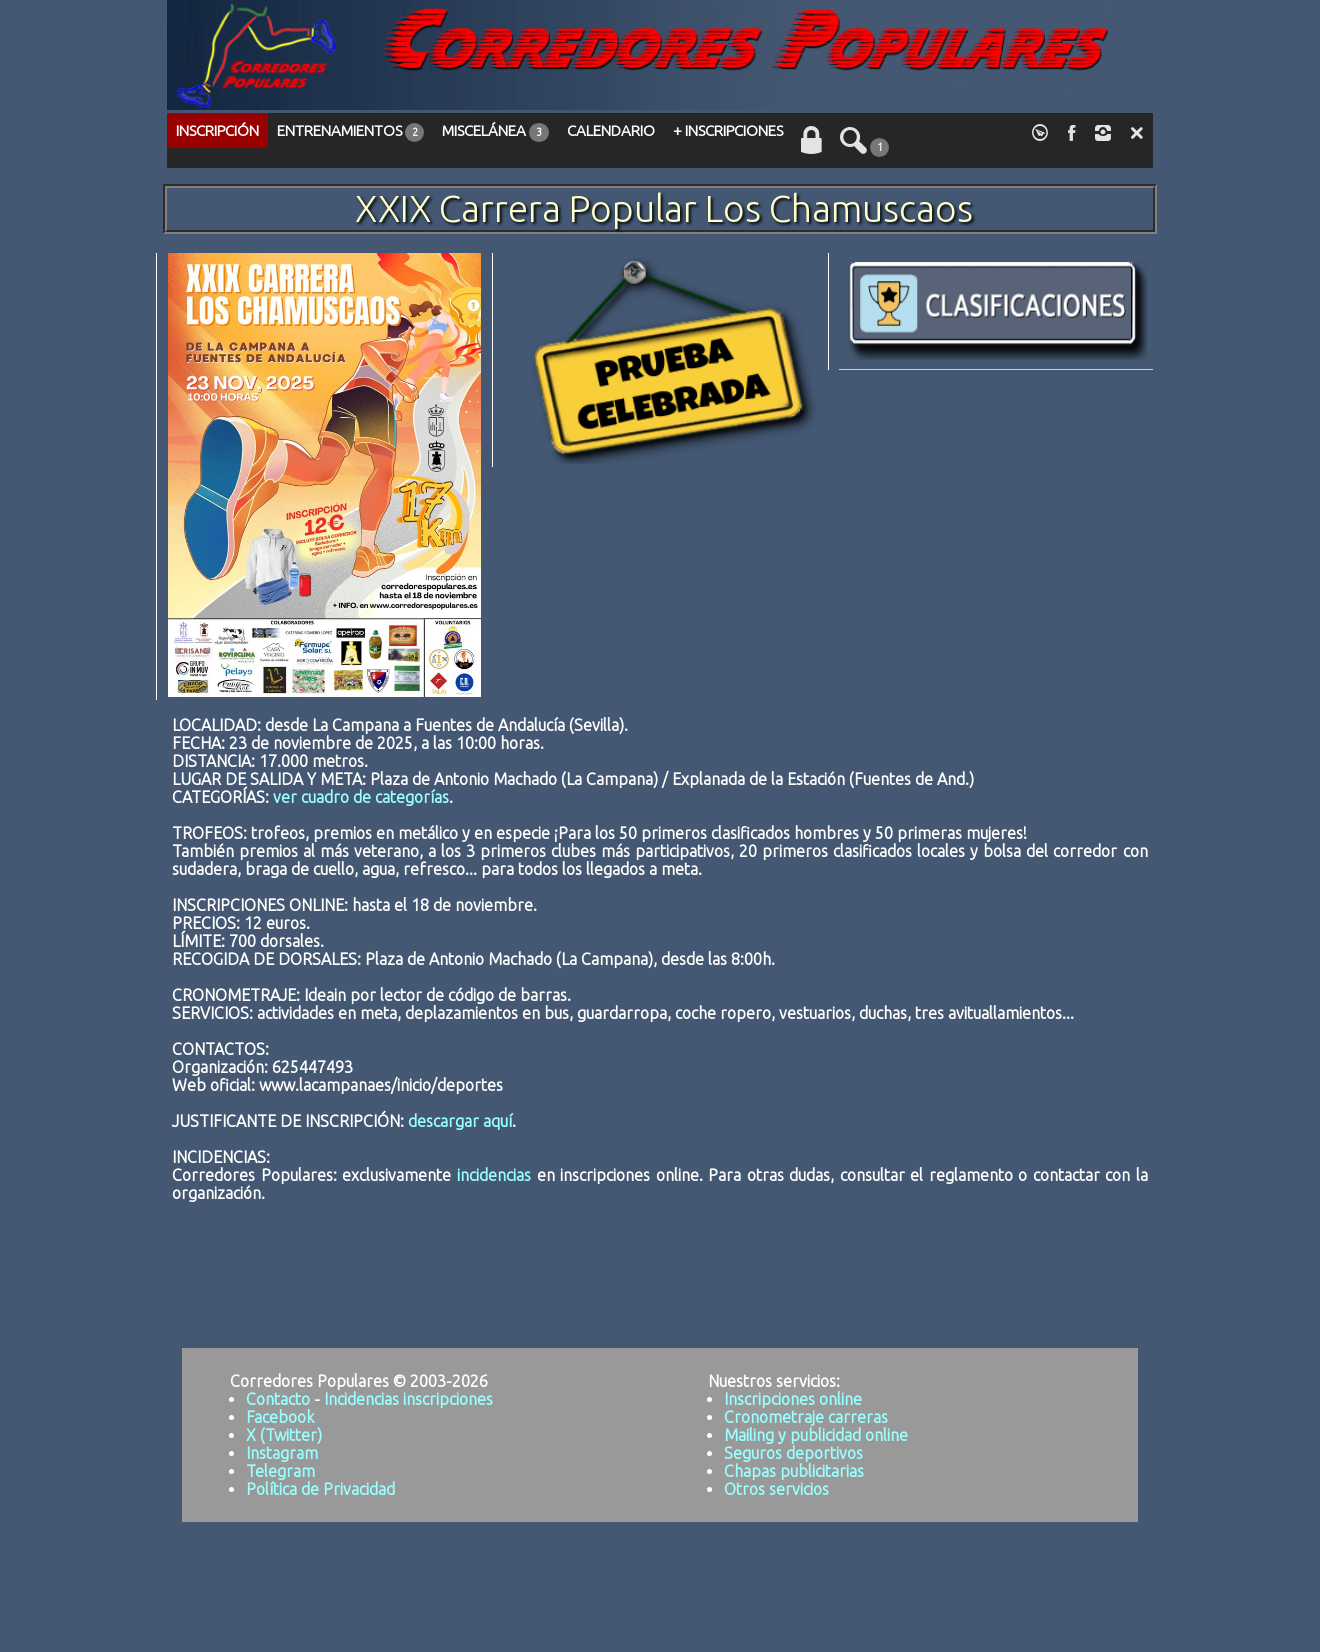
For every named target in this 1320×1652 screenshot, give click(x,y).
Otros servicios (776, 1489)
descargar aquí (460, 1121)
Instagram (282, 1453)
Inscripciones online (793, 1399)
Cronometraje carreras (806, 1417)
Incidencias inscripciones (408, 1399)
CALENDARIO (611, 130)
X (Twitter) (284, 1435)
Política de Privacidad (320, 1489)
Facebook (280, 1417)
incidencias (494, 1175)
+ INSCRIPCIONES (728, 130)
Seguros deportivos (793, 1453)
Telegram (280, 1471)
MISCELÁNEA (495, 132)
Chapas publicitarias (794, 1471)
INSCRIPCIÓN (217, 130)
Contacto (278, 1399)
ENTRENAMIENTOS (350, 132)
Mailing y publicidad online (816, 1435)
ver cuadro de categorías (361, 797)
